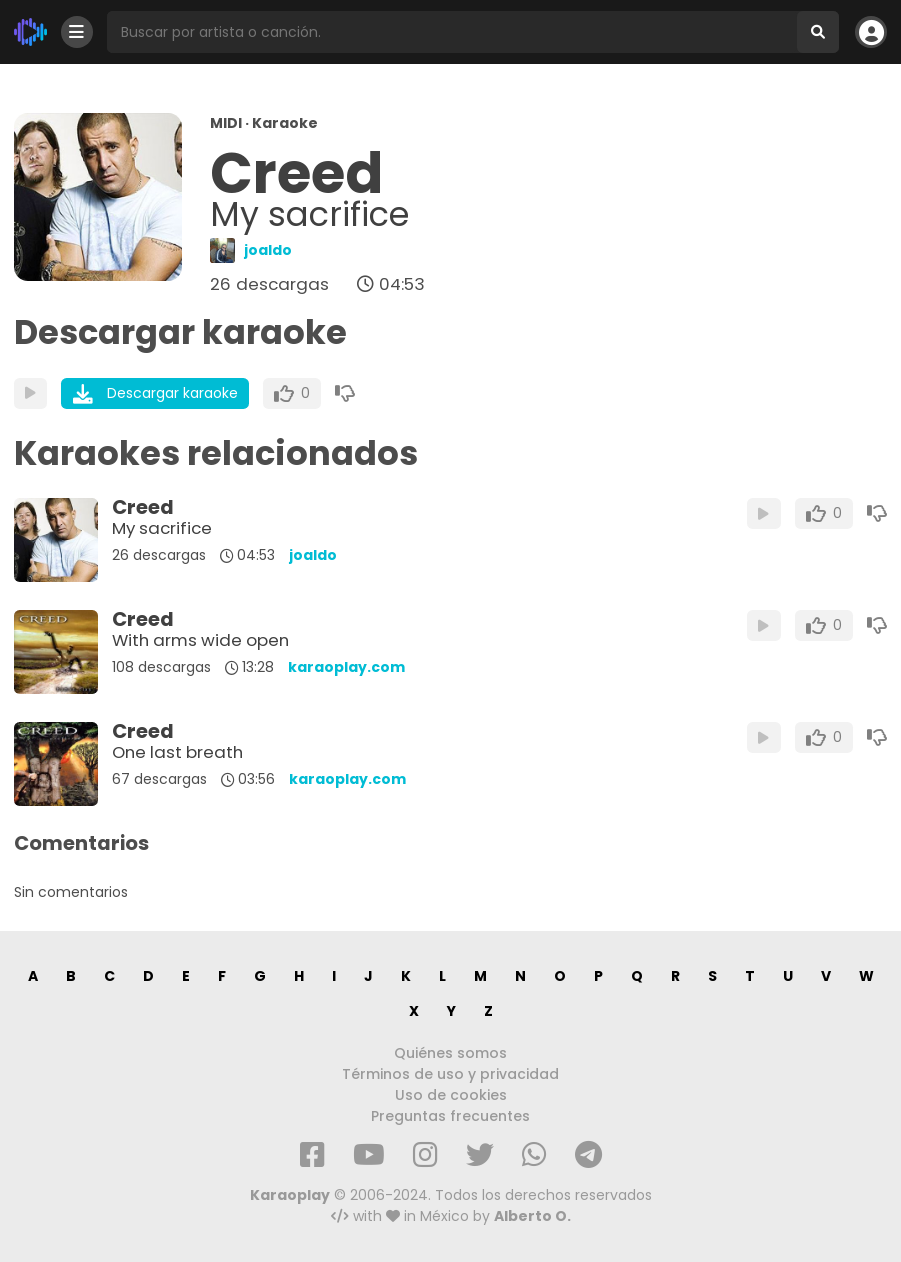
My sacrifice (162, 528)
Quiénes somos (450, 1053)
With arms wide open (200, 640)
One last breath (177, 752)
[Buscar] (818, 32)
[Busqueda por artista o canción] (452, 32)
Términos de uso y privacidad (450, 1074)
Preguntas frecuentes (450, 1116)
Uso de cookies (451, 1095)
